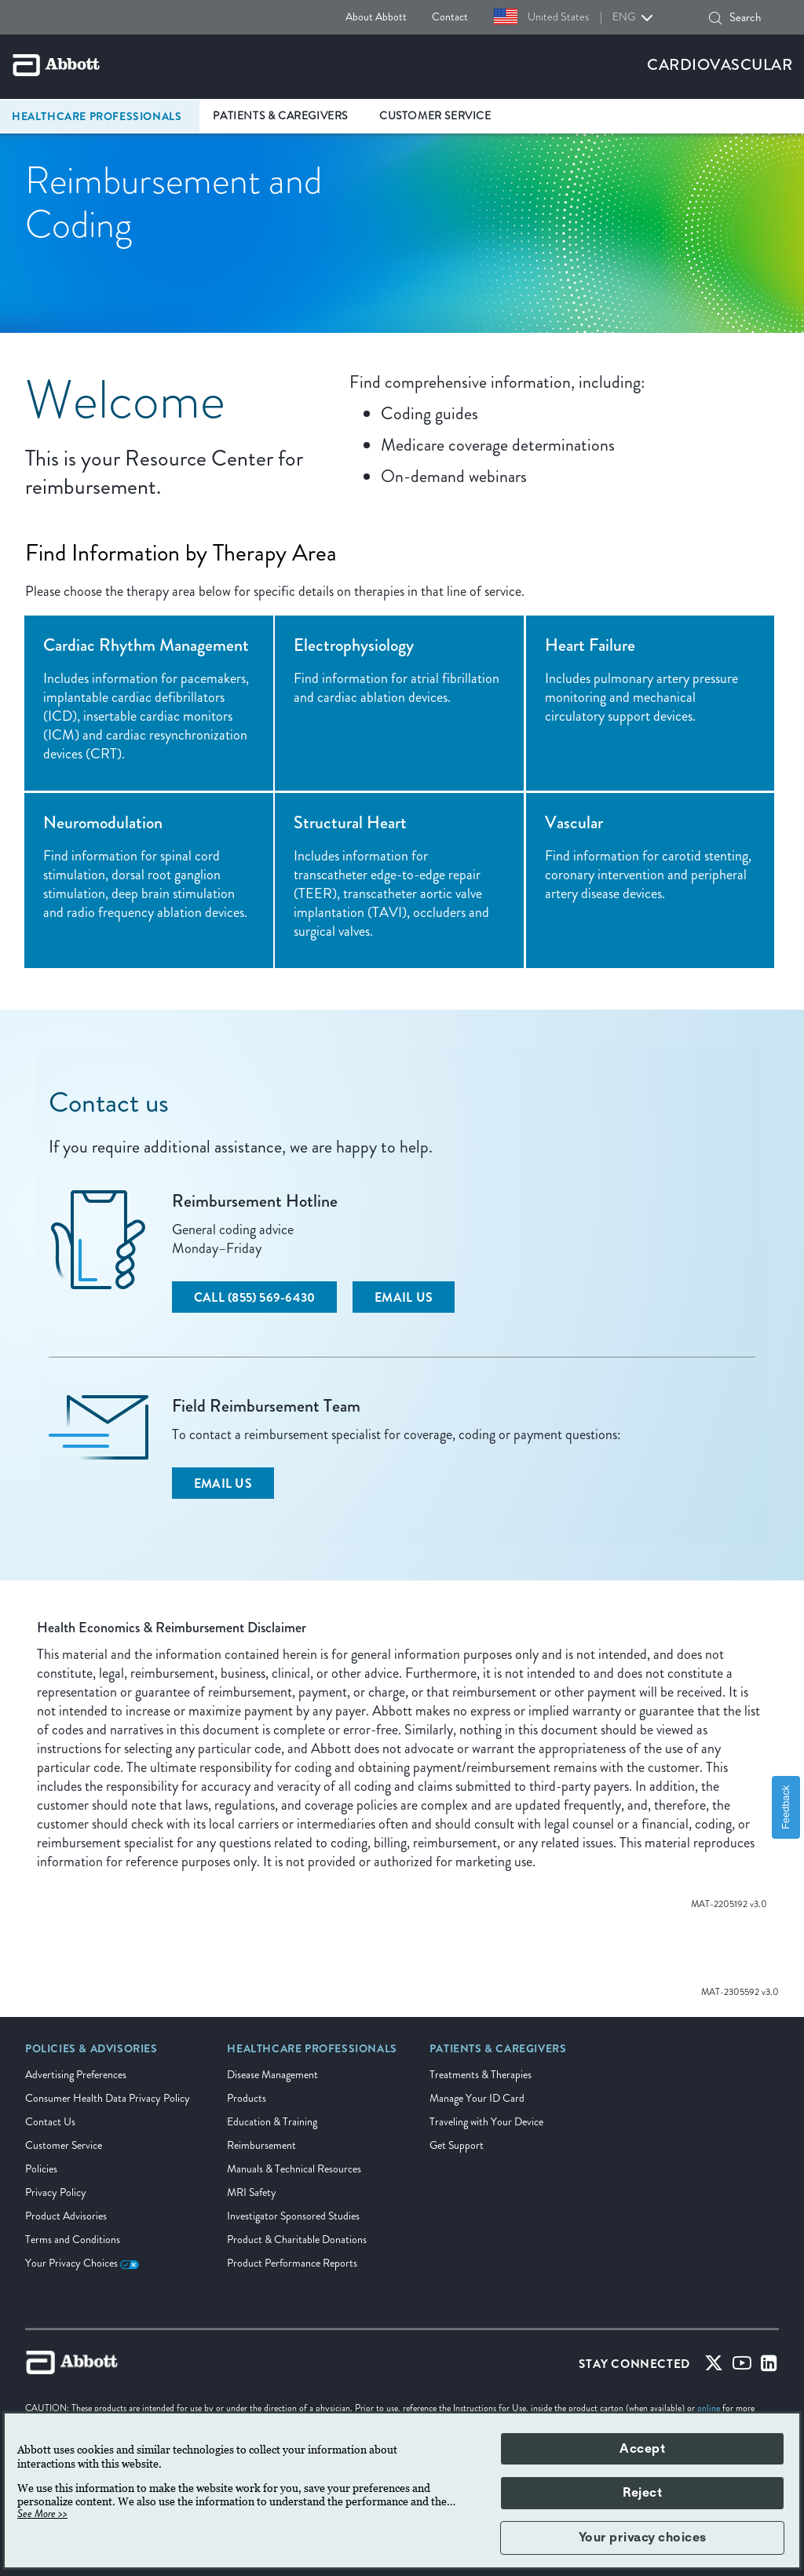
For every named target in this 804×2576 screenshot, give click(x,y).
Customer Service (63, 2145)
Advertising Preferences (75, 2074)
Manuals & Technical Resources (294, 2168)
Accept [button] (642, 2449)
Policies (41, 2168)
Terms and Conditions (72, 2239)
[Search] (715, 18)
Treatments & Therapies (480, 2074)
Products (246, 2098)
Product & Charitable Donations (297, 2239)
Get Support (456, 2145)
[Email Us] (404, 1297)
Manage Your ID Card (476, 2098)
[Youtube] (742, 2367)
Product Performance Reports (292, 2263)
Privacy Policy (55, 2192)
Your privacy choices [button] (643, 2537)
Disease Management (272, 2074)
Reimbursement (261, 2145)
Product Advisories (66, 2216)
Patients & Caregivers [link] (280, 115)
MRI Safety (251, 2192)
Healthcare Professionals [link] (96, 116)
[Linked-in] (769, 2367)
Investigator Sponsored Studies (293, 2216)
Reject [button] (642, 2492)
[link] (91, 2054)
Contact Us (50, 2121)
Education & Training (272, 2121)
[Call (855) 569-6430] (254, 1297)
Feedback (785, 1807)
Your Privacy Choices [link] (82, 2263)
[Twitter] (714, 2367)
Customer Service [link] (435, 115)
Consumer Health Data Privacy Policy (107, 2098)
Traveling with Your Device (486, 2121)
